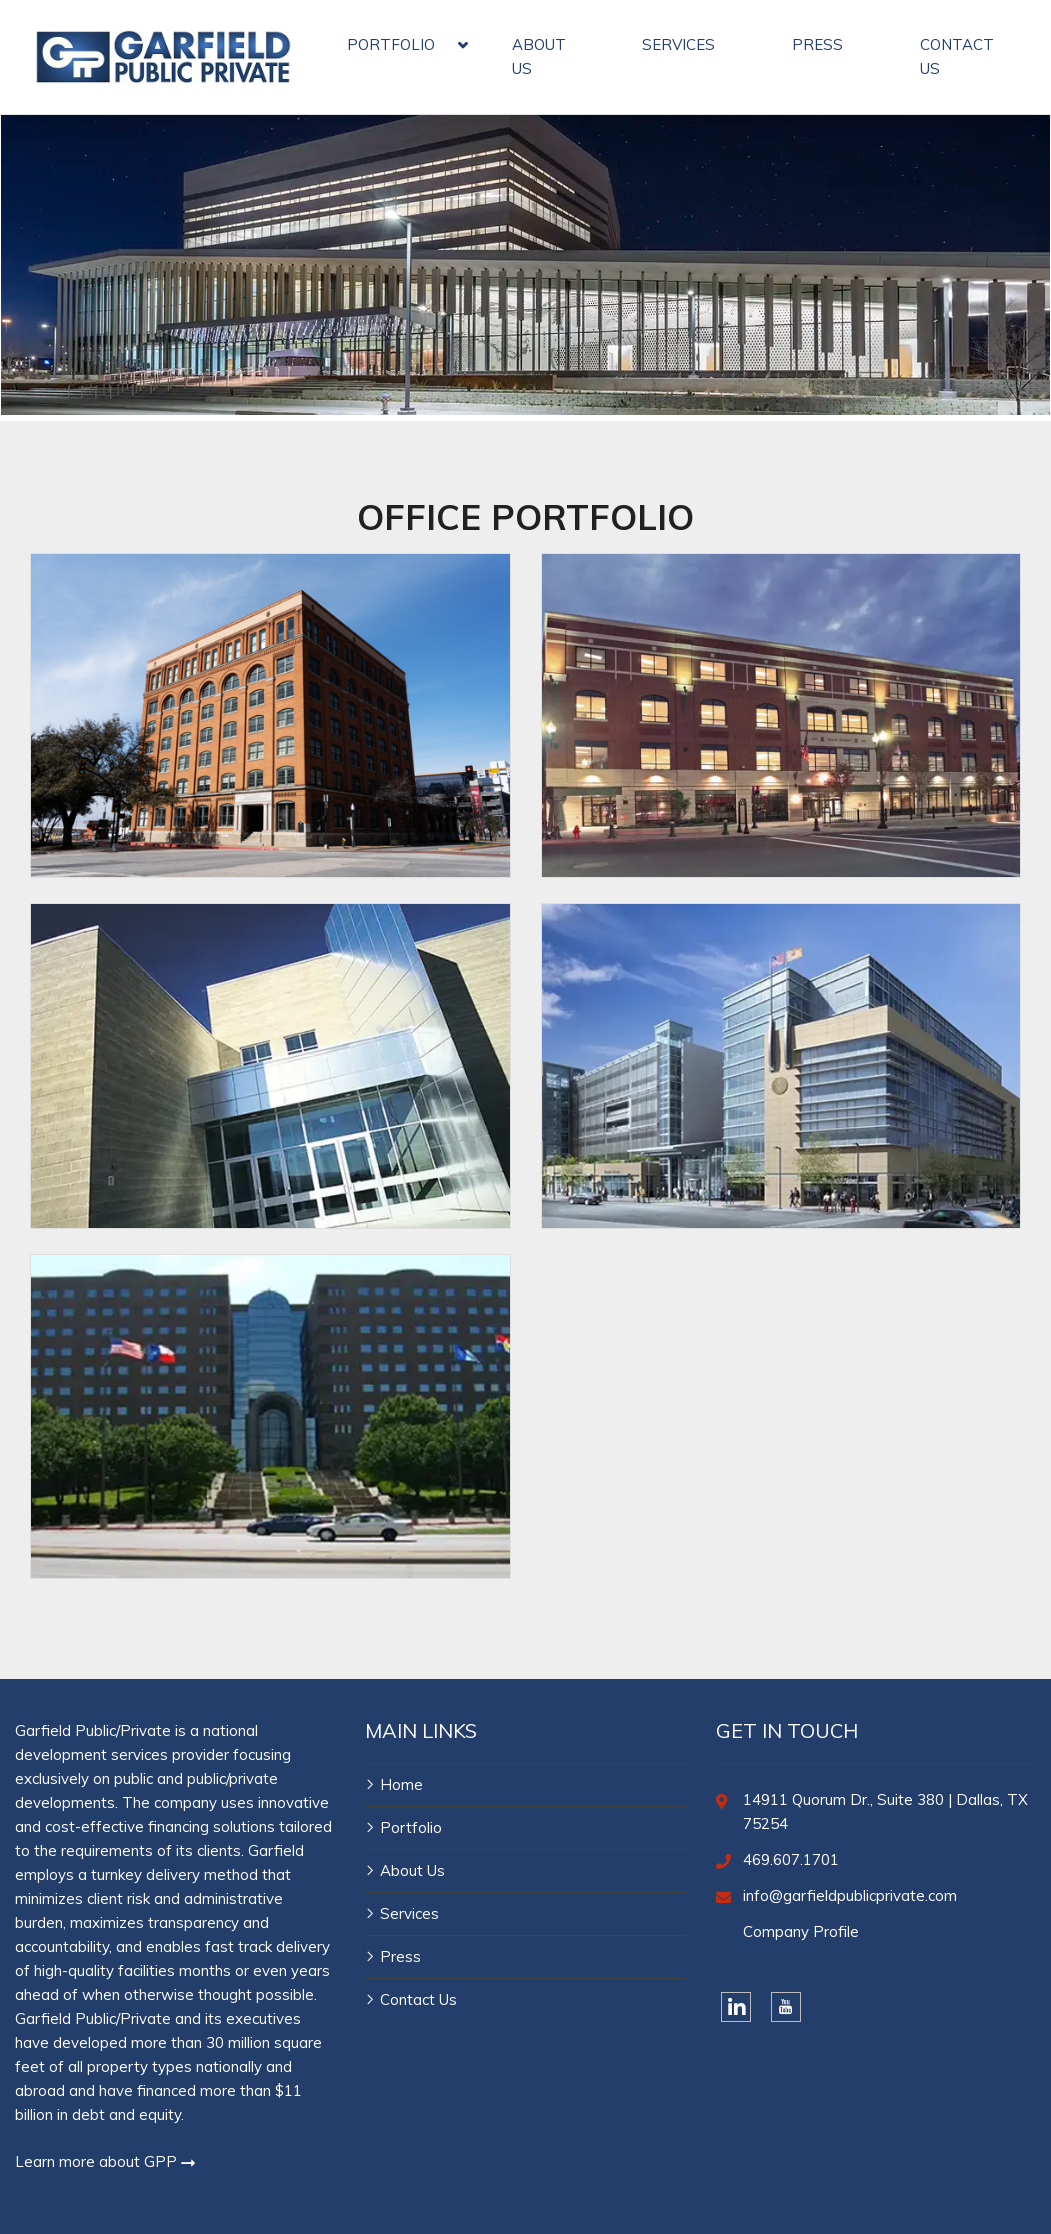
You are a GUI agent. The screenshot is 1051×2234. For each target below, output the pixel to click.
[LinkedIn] (736, 2007)
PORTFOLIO (391, 44)
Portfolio (411, 1827)
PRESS (817, 44)
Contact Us (418, 1999)
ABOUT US (539, 56)
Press (400, 1956)
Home (401, 1784)
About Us (412, 1870)
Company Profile (801, 1931)
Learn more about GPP (105, 2161)
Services (409, 1913)
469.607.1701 (791, 1859)
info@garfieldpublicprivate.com (850, 1895)
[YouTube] (786, 2007)
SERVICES (678, 44)
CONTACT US (957, 56)
